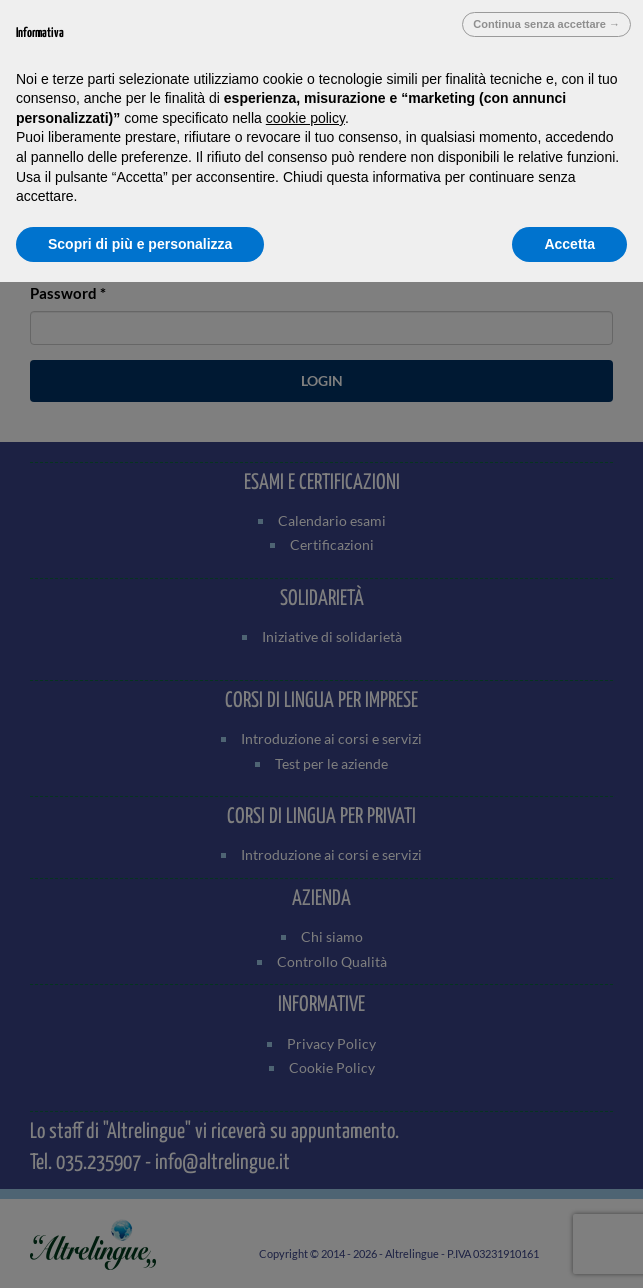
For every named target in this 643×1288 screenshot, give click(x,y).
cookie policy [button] (305, 118)
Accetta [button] (569, 244)
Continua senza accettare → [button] (546, 24)
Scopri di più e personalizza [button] (140, 244)
